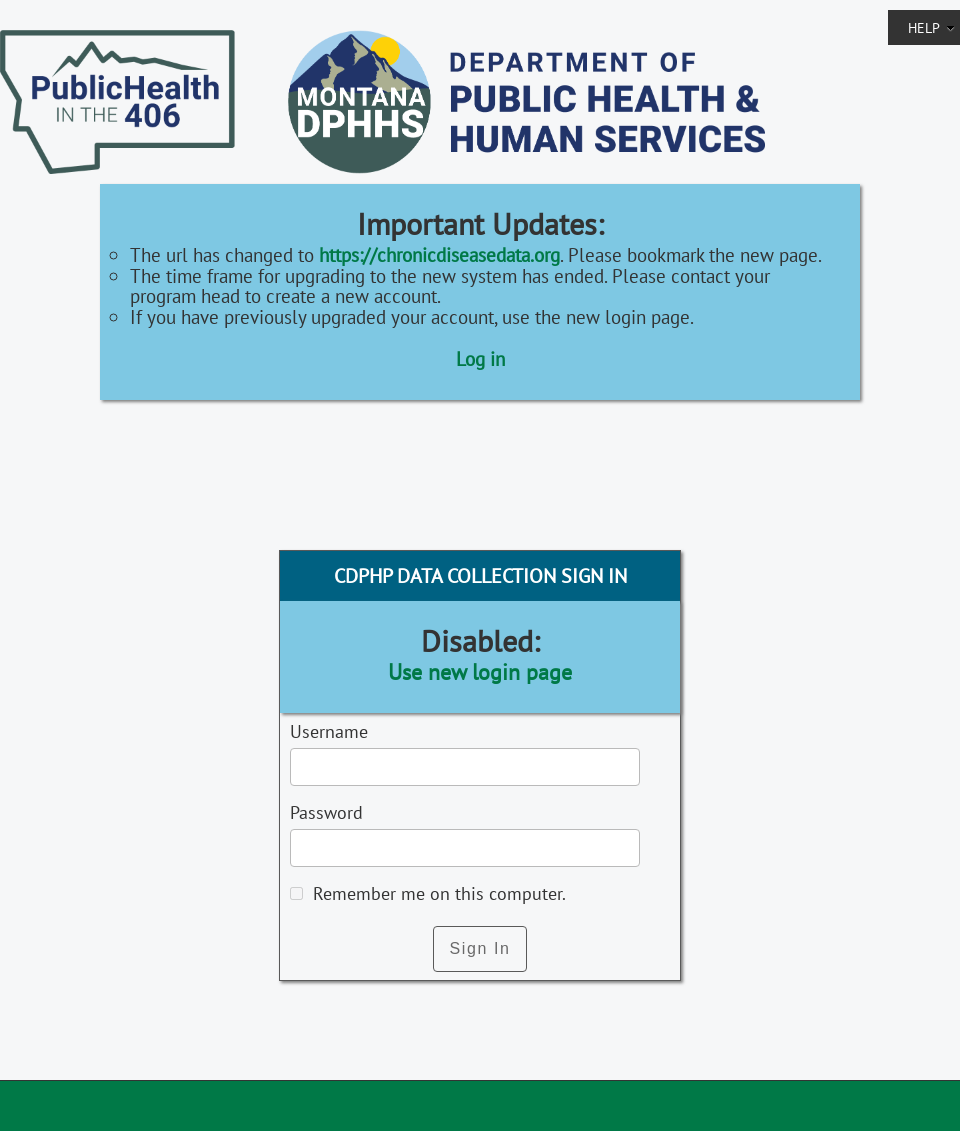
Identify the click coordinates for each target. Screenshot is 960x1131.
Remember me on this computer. (437, 893)
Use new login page (480, 672)
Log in (480, 358)
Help (931, 28)
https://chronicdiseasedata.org (439, 254)
